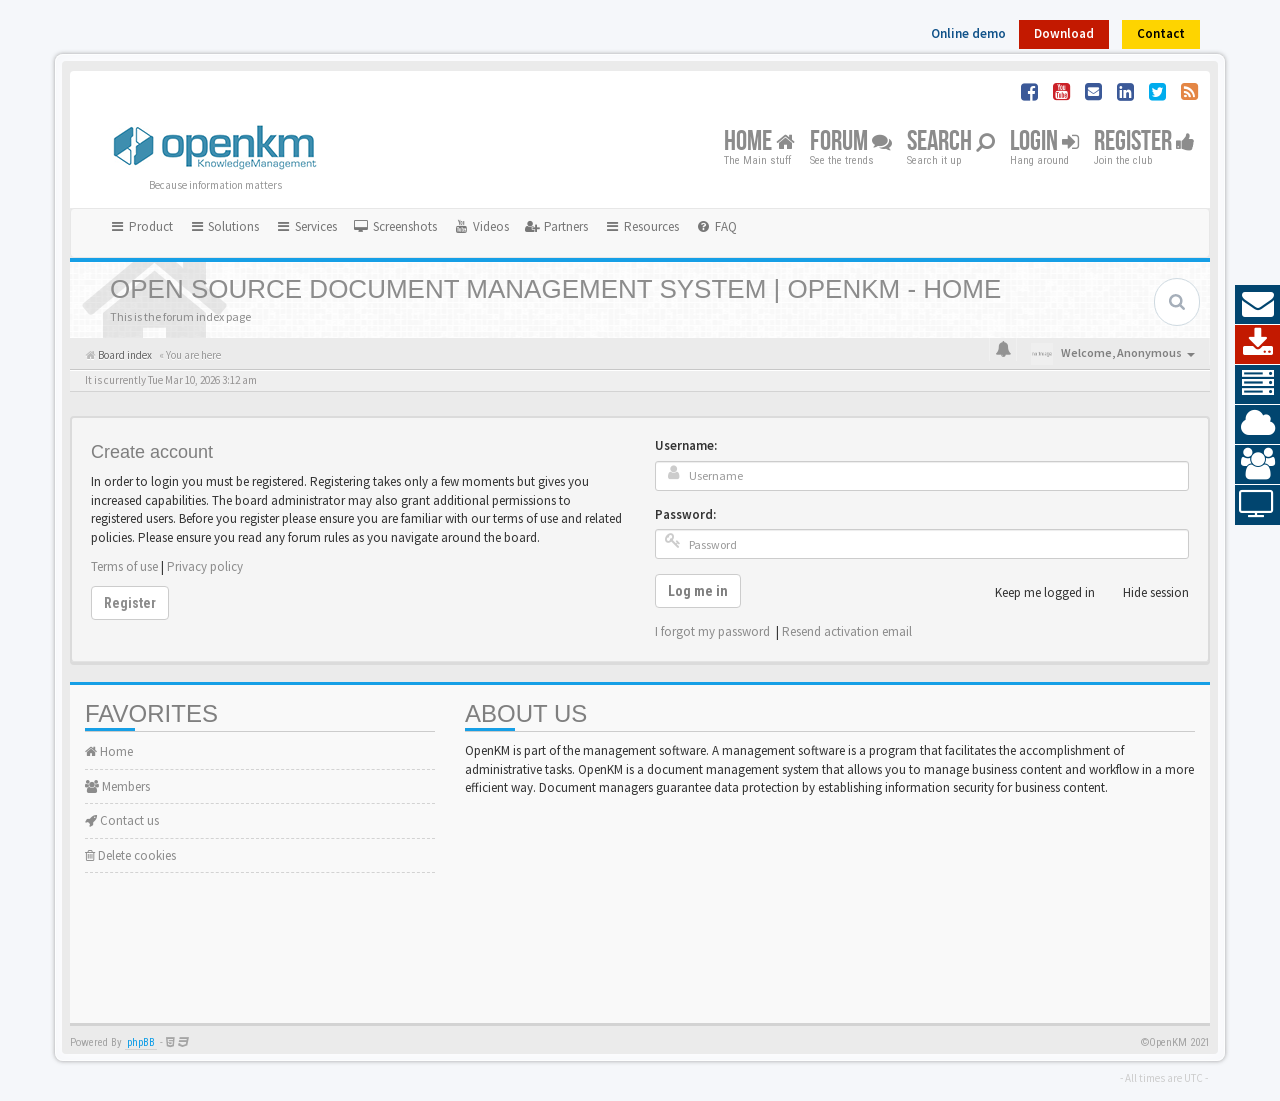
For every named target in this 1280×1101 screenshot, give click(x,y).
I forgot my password (712, 631)
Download (1064, 33)
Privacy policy (205, 566)
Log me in (698, 591)
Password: (685, 514)
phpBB (141, 1042)
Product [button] (141, 226)
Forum (851, 142)
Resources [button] (641, 226)
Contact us (122, 820)
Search (951, 142)
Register (1144, 142)
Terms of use (124, 566)
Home (759, 142)
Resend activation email (847, 631)
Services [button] (306, 226)
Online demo (968, 33)
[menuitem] (395, 227)
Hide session (1145, 593)
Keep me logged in (1034, 593)
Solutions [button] (224, 226)
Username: (686, 445)
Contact (1161, 33)
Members (117, 786)
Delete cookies (130, 855)
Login (1044, 142)
